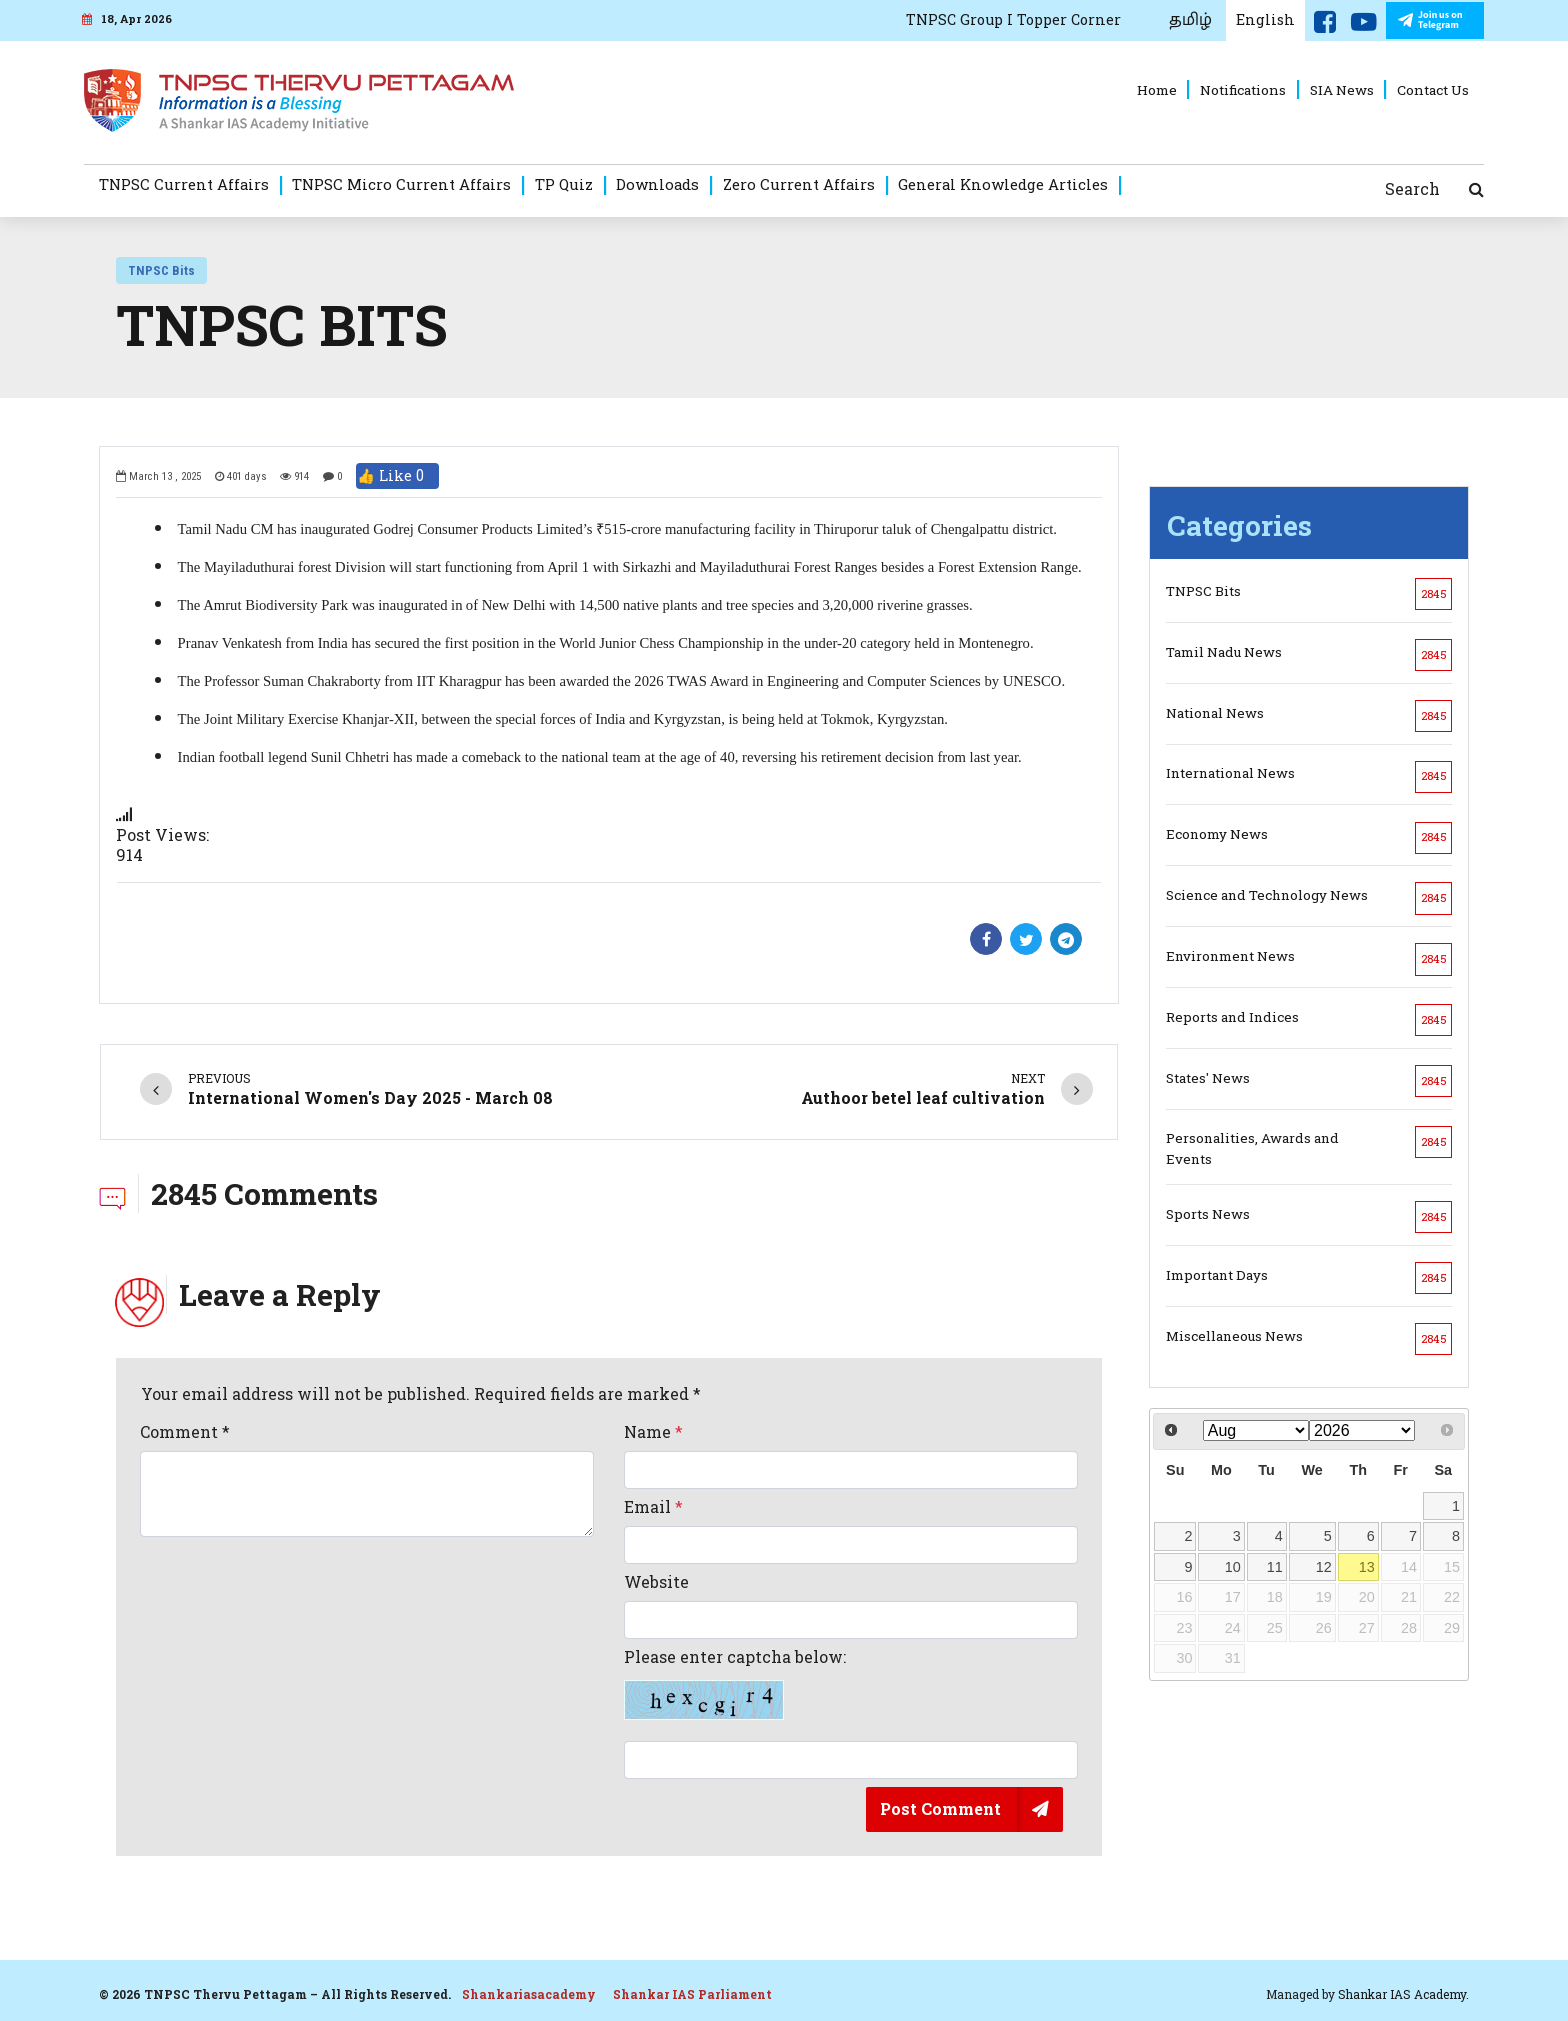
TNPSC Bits (161, 270)
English (1265, 19)
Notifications (1243, 90)
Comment (185, 1432)
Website (656, 1582)
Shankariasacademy (529, 1994)
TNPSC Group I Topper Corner (1013, 19)
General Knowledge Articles (1003, 184)
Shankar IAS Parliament (692, 1994)
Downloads (657, 184)
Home (1157, 90)
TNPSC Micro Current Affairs (401, 184)
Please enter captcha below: (735, 1684)
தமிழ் (1190, 20)
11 (1275, 1567)
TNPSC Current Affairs (184, 184)
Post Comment (940, 1808)
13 (1367, 1567)
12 (1324, 1567)
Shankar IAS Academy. (1403, 1994)
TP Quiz (564, 184)
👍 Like (397, 476)
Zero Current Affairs (799, 184)
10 (1233, 1567)
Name (653, 1432)
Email (653, 1507)
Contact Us (1433, 90)
